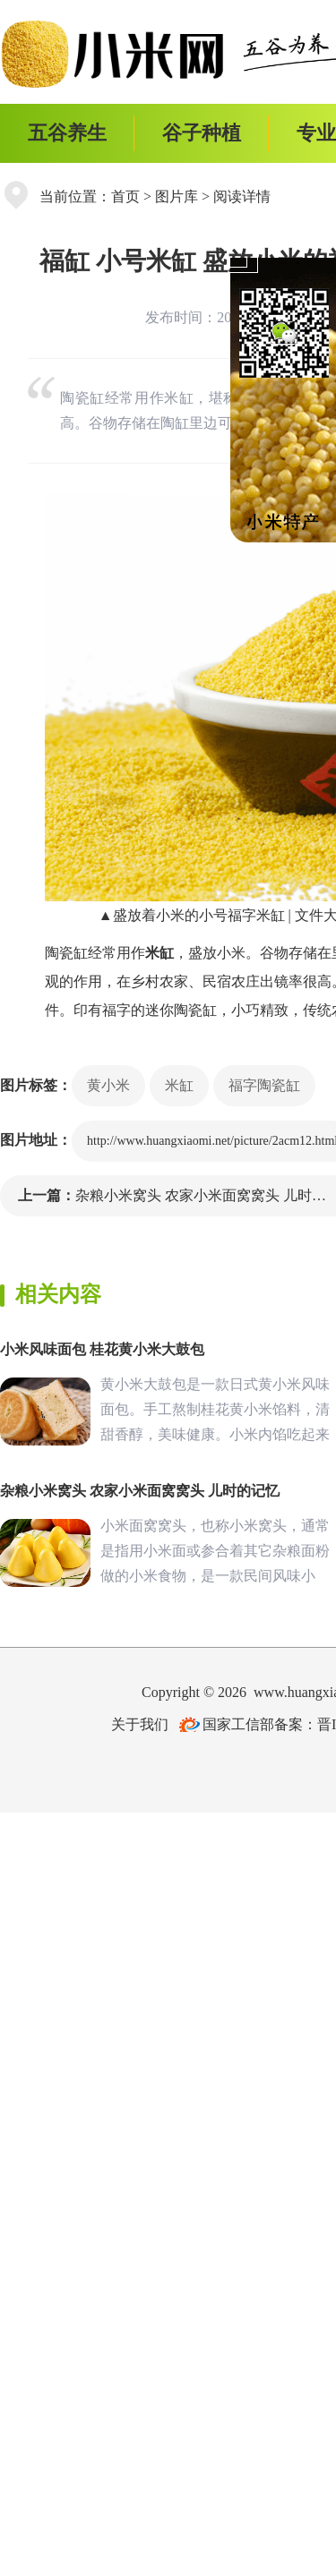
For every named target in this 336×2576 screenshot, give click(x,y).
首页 (125, 196)
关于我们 (139, 1724)
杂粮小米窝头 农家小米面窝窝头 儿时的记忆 (140, 1490)
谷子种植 (201, 133)
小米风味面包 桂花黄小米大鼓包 (102, 1349)
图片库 (176, 196)
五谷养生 (67, 133)
